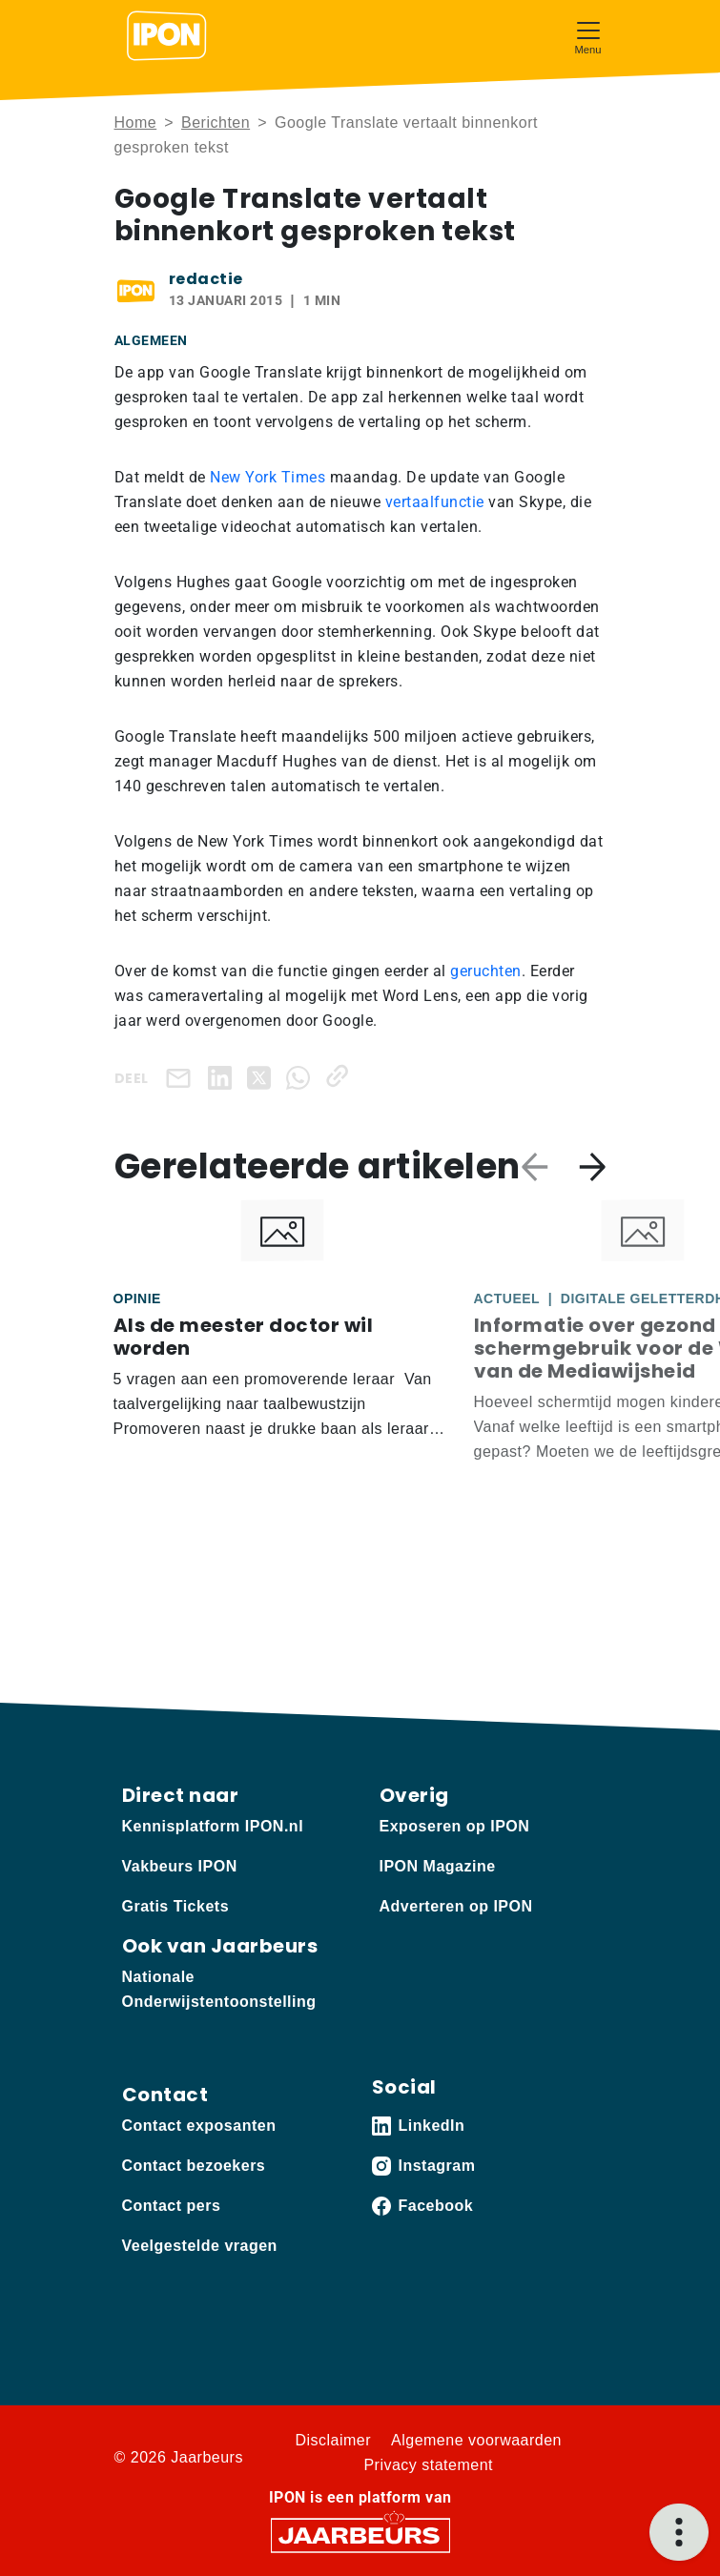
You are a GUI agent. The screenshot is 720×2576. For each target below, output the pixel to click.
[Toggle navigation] (588, 35)
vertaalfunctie (437, 502)
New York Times (267, 477)
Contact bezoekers (194, 2165)
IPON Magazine (438, 1866)
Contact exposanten (199, 2125)
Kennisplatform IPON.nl (213, 1826)
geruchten (486, 971)
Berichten (215, 122)
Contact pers (171, 2206)
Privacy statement (428, 2465)
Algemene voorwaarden (476, 2440)
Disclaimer (333, 2440)
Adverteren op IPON (456, 1906)
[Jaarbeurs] (360, 2534)
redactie (206, 279)
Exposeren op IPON (455, 1826)
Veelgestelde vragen (200, 2246)
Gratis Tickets (176, 1906)
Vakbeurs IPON (179, 1866)
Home (135, 122)
